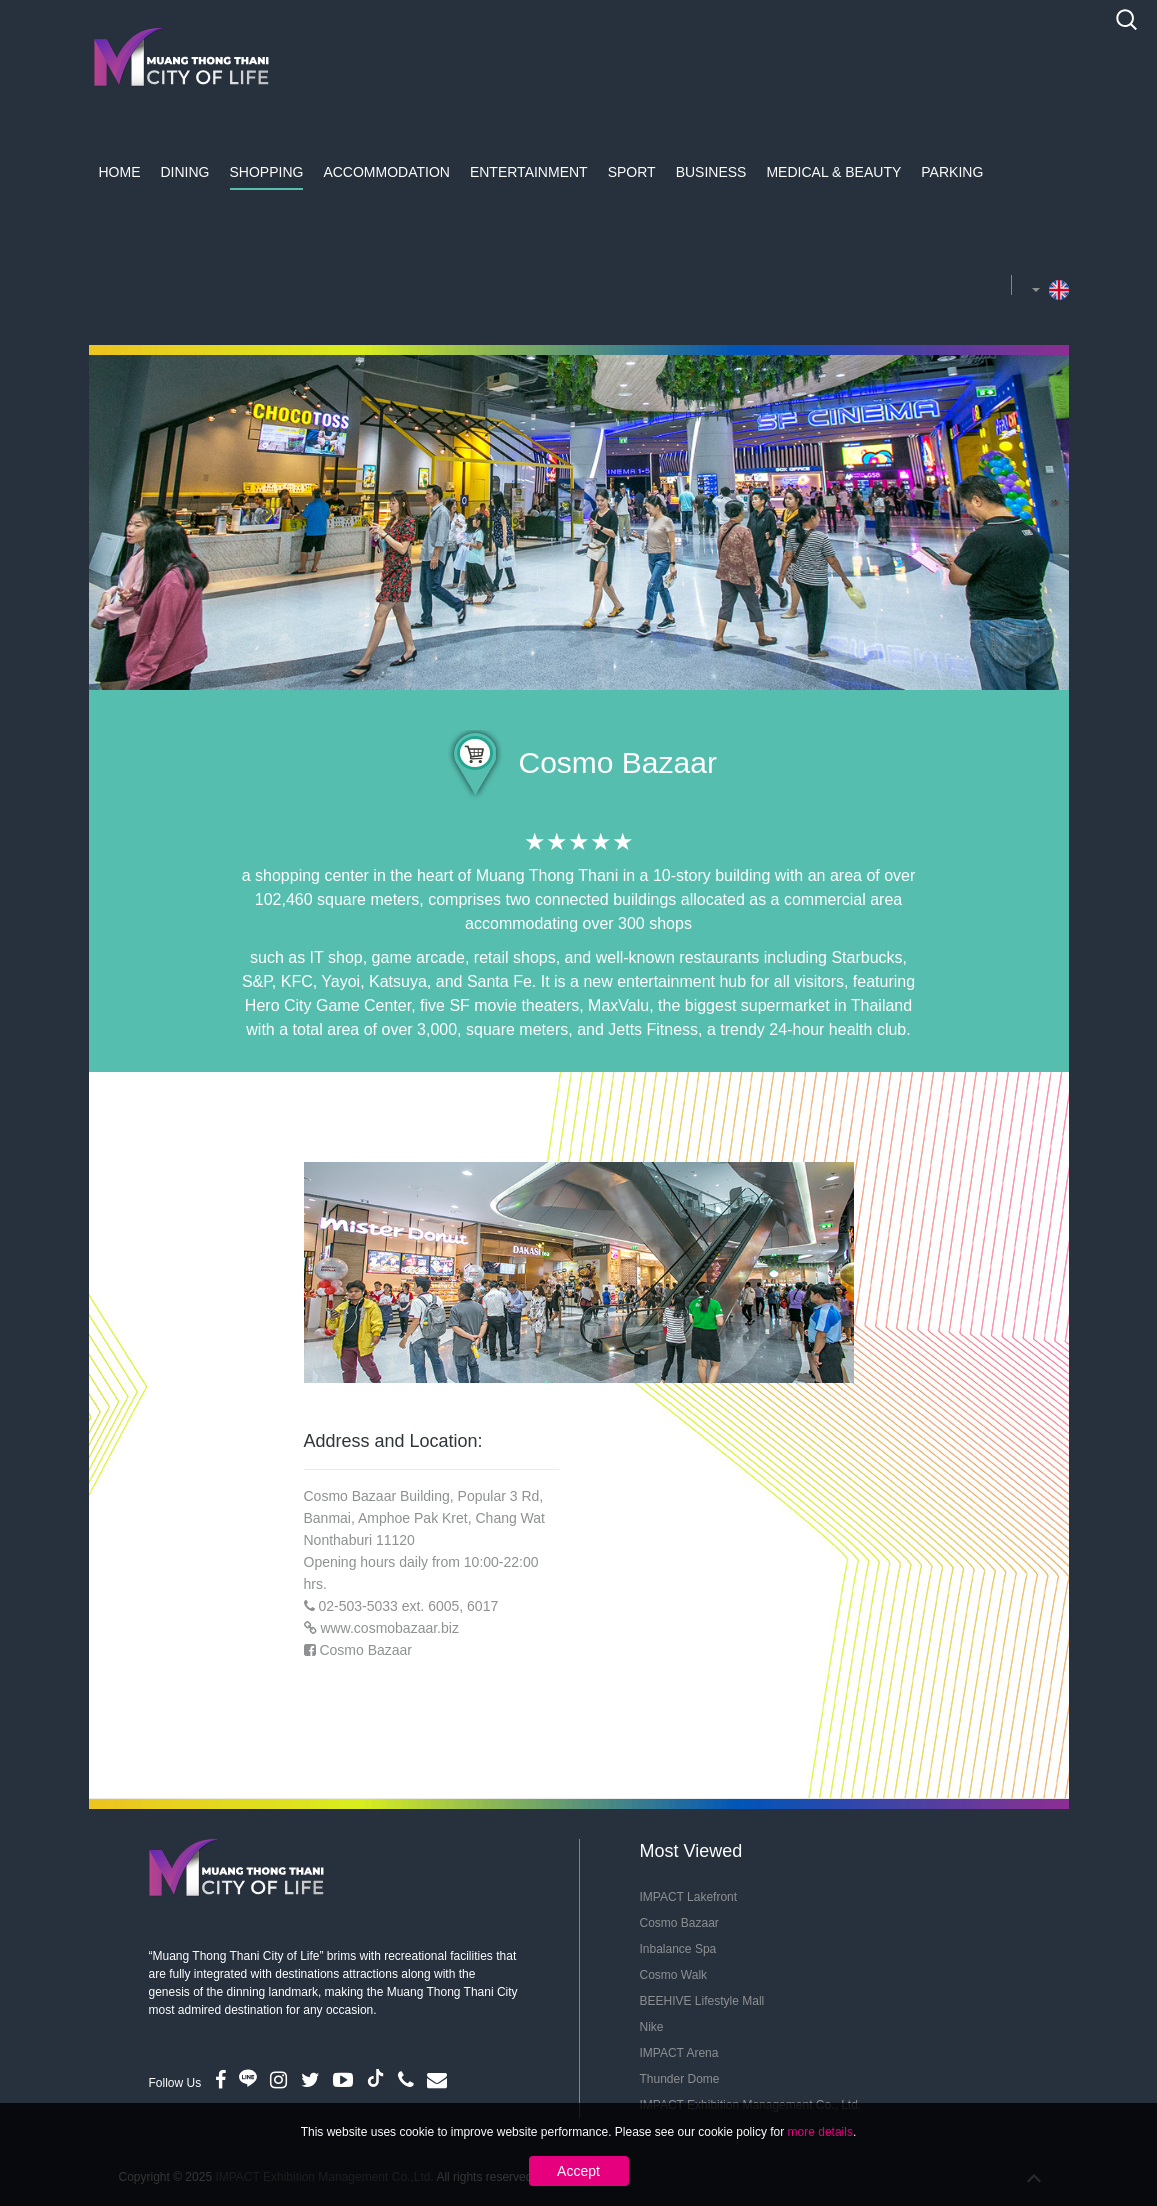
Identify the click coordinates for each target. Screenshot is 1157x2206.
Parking (952, 172)
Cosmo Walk (674, 1975)
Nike (652, 2027)
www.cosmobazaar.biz (389, 1628)
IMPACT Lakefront (689, 1897)
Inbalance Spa (678, 1949)
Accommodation (386, 172)
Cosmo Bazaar (365, 1650)
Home (120, 172)
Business (711, 172)
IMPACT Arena (679, 2053)
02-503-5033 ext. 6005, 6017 (408, 1606)
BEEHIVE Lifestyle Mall (702, 2001)
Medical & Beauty (833, 172)
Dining (185, 172)
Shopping (267, 172)
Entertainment (529, 172)
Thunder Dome (680, 2079)
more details (820, 2132)
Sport (632, 172)
